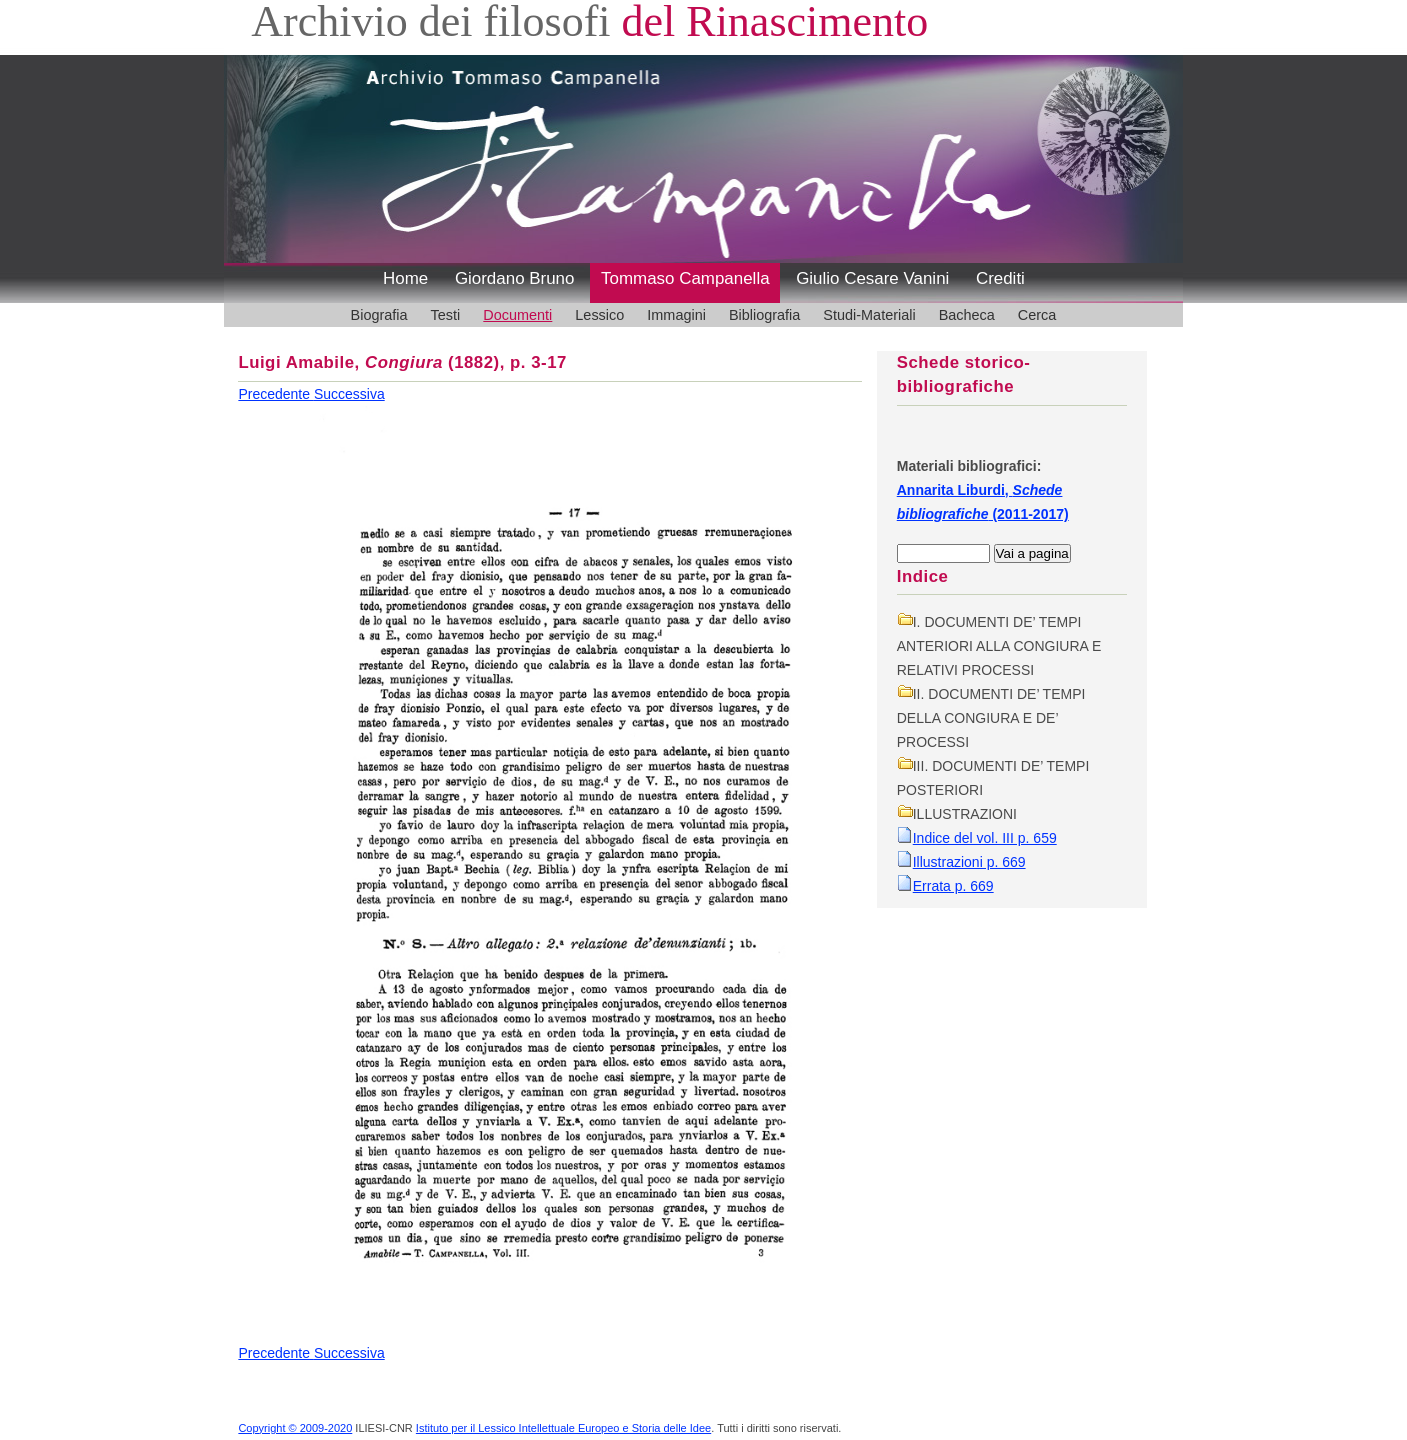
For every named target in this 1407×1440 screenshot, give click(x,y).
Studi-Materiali (869, 315)
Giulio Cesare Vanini (872, 278)
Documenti (517, 315)
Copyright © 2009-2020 (295, 1428)
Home (405, 278)
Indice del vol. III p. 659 (985, 838)
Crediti (1000, 278)
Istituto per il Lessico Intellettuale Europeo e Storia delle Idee (563, 1428)
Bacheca (967, 315)
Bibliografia (764, 315)
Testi (446, 315)
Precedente (276, 394)
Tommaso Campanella (685, 278)
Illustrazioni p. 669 (969, 862)
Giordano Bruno (515, 278)
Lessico (599, 315)
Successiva (349, 394)
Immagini (676, 315)
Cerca (1037, 315)
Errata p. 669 (953, 886)
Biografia (379, 315)
